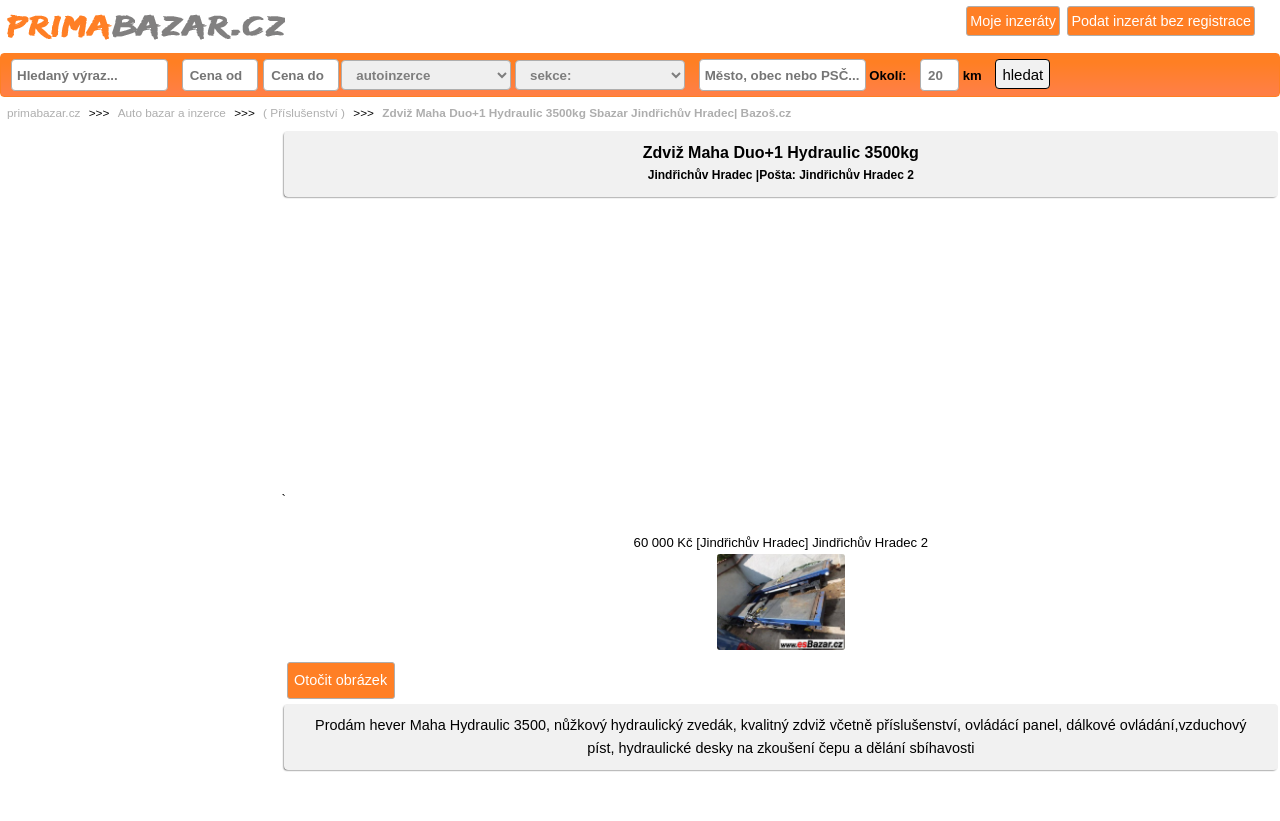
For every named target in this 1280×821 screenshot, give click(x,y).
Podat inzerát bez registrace (1161, 21)
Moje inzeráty (1013, 21)
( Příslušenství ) (304, 113)
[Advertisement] (781, 349)
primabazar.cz (43, 113)
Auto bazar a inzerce (172, 113)
